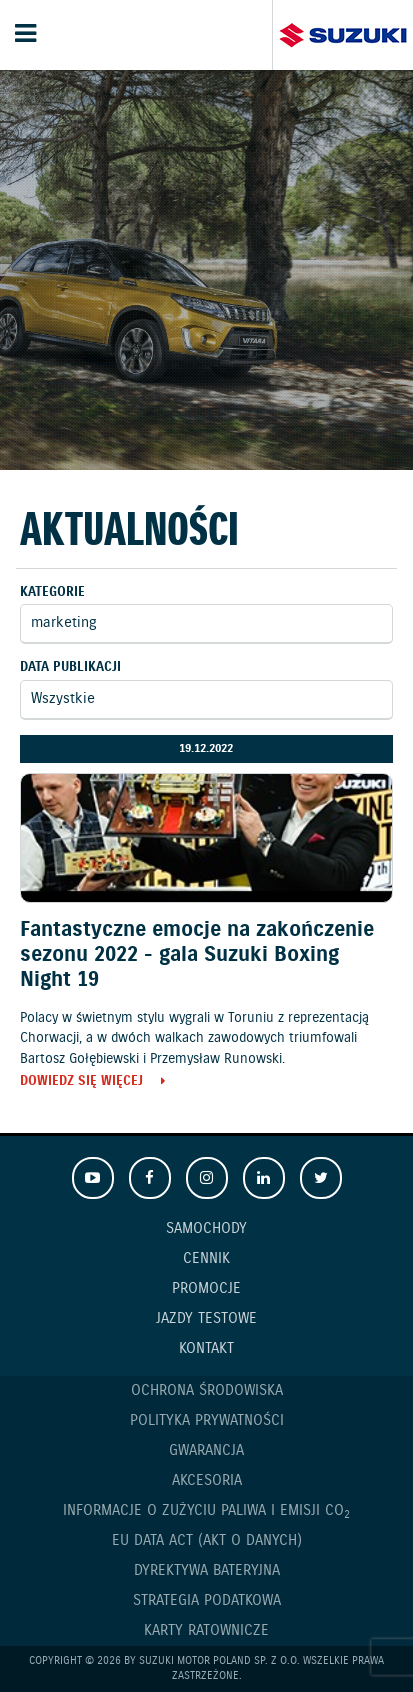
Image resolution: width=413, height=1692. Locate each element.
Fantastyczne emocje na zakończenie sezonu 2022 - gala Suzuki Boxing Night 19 (197, 955)
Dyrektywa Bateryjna (207, 1571)
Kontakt (206, 1349)
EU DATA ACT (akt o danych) (207, 1541)
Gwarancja (206, 1451)
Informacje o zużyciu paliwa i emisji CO (206, 1511)
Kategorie (52, 592)
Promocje (206, 1289)
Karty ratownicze (206, 1631)
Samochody (206, 1229)
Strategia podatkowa (207, 1601)
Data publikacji (70, 667)
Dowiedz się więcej (81, 1082)
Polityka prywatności (207, 1421)
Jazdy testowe (206, 1319)
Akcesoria (207, 1481)
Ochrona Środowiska (207, 1391)
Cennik (206, 1259)
